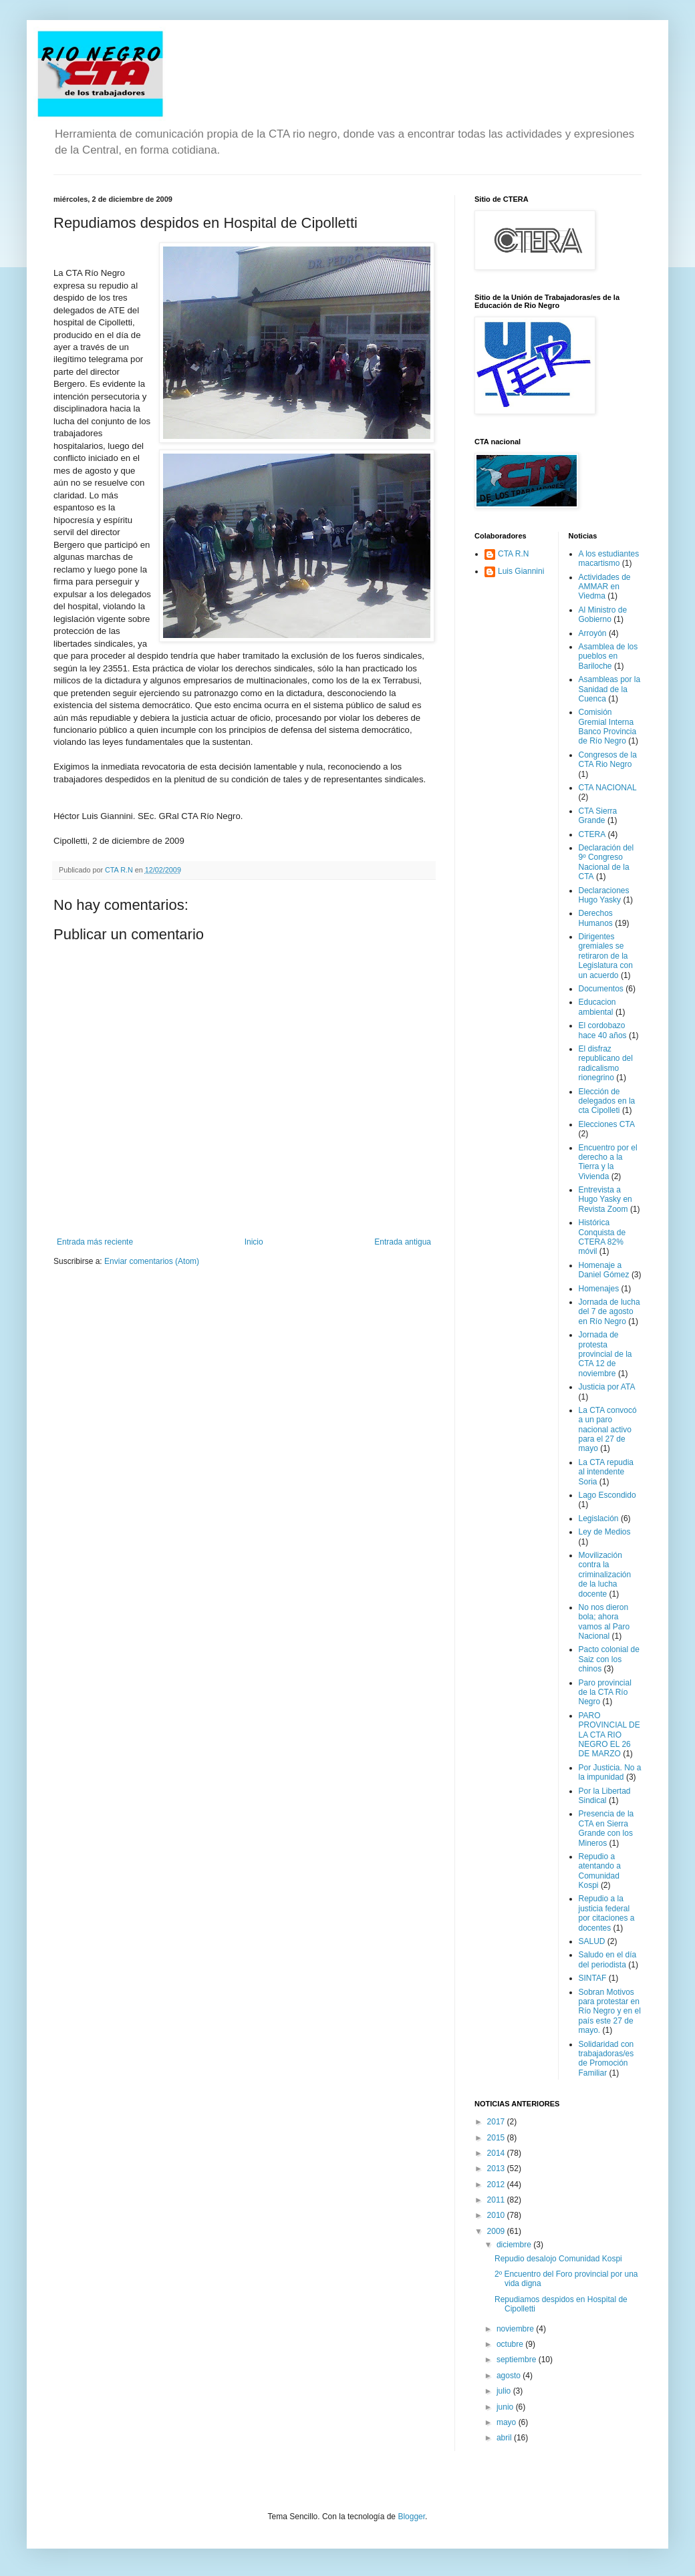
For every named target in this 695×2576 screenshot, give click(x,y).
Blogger (411, 2516)
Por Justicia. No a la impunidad (610, 1772)
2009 (497, 2231)
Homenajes (599, 1288)
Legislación (599, 1518)
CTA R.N (513, 553)
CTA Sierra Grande (598, 815)
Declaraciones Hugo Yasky (604, 895)
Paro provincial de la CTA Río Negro (605, 1692)
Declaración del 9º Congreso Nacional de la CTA (606, 862)
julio (505, 2391)
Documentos (601, 988)
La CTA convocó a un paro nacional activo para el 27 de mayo (608, 1430)
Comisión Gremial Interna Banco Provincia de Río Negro (608, 726)
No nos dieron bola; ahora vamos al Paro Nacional (604, 1622)
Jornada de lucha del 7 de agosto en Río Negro (609, 1311)
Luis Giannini (521, 571)
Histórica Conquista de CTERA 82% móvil (602, 1237)
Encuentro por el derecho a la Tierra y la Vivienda (608, 1162)
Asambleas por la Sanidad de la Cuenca (610, 689)
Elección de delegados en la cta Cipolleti (607, 1101)
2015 (497, 2137)
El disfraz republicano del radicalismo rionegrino (606, 1063)
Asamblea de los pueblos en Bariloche (608, 656)
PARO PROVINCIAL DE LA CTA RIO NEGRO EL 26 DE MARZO (609, 1735)
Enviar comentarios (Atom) (151, 1261)
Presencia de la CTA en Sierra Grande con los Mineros (606, 1828)
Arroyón (593, 633)
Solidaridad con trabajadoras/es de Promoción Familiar (606, 2059)
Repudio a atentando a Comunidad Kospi (600, 1871)
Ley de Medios (605, 1532)
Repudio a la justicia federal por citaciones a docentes (607, 1913)
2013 (497, 2168)
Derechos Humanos (596, 918)
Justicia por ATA (607, 1387)
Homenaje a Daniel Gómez (604, 1270)
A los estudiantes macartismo (609, 558)
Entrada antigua (402, 1242)
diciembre (515, 2244)
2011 (497, 2200)
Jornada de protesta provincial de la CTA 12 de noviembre (605, 1354)
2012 (497, 2184)
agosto (510, 2375)
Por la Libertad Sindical (605, 1795)
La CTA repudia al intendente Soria (606, 1472)
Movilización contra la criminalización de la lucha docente (605, 1575)
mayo (508, 2422)
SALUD (592, 1941)
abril (505, 2437)
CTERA (592, 834)
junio (506, 2407)
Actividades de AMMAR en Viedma (605, 587)
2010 (497, 2215)
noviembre (516, 2328)
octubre (511, 2344)
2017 (497, 2121)
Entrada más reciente (95, 1242)
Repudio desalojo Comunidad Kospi (558, 2258)
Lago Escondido (607, 1495)
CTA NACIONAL (608, 787)
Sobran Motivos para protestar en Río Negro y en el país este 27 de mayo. (610, 2011)
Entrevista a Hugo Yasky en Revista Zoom (605, 1199)
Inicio (254, 1242)
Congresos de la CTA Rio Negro (608, 759)
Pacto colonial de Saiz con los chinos (609, 1659)
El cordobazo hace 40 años (603, 1030)
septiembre (518, 2359)
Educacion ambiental (597, 1006)
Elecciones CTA (607, 1124)
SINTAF (593, 1978)
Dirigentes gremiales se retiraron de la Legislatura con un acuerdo (606, 956)
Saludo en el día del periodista (608, 1959)
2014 (497, 2153)
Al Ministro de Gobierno (603, 614)
